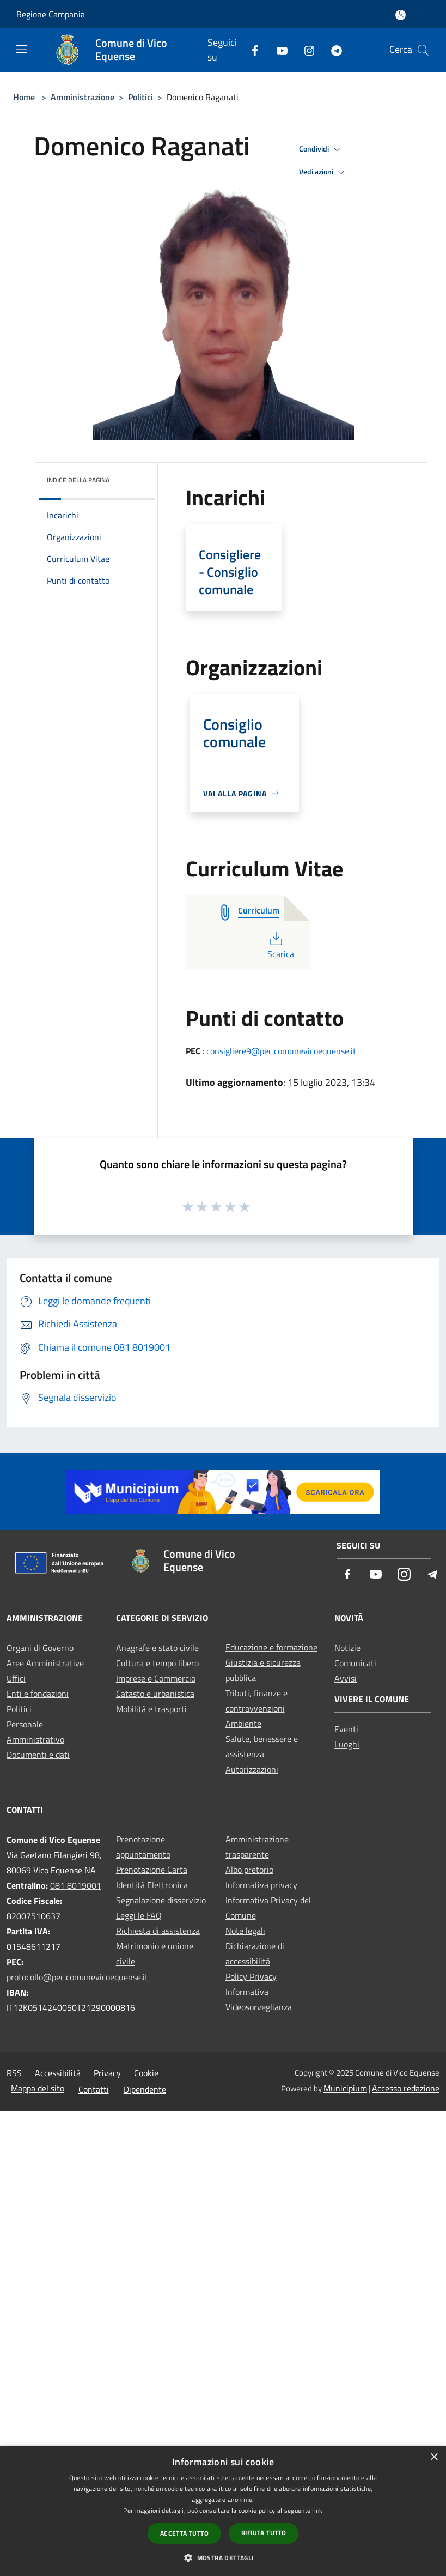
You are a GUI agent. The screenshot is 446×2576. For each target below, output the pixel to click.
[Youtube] (278, 50)
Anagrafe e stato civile (157, 1647)
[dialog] (223, 2511)
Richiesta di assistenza (158, 1930)
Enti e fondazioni (38, 1693)
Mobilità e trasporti (151, 1708)
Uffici (16, 1678)
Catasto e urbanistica (155, 1693)
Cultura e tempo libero (157, 1663)
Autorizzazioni (251, 1769)
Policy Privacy (251, 1976)
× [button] (434, 2457)
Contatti (93, 2089)
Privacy (107, 2072)
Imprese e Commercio (155, 1678)
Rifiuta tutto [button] (263, 2532)
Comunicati (355, 1663)
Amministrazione (82, 97)
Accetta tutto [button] (184, 2533)
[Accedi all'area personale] (400, 15)
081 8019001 (75, 1885)
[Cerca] (423, 50)
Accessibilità (58, 2072)
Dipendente (145, 2089)
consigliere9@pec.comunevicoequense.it (281, 1050)
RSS (14, 2072)
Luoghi (346, 1744)
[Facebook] (250, 50)
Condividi (321, 149)
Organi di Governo (40, 1647)
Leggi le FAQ (139, 1915)
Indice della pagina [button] (78, 480)
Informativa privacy (261, 1884)
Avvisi (345, 1678)
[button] (222, 2557)
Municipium (345, 2088)
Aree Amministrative (45, 1663)
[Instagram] (305, 50)
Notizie (347, 1647)
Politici (140, 97)
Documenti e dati (38, 1754)
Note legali (245, 1930)
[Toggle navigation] (21, 49)
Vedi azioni (323, 172)
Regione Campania (50, 14)
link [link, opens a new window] (317, 2510)
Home (24, 97)
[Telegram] (332, 50)
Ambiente (243, 1723)
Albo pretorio (249, 1869)
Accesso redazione (405, 2088)
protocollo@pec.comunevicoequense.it (77, 1977)
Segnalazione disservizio (161, 1900)
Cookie (146, 2072)
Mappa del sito (37, 2088)
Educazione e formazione (271, 1647)
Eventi (346, 1729)
